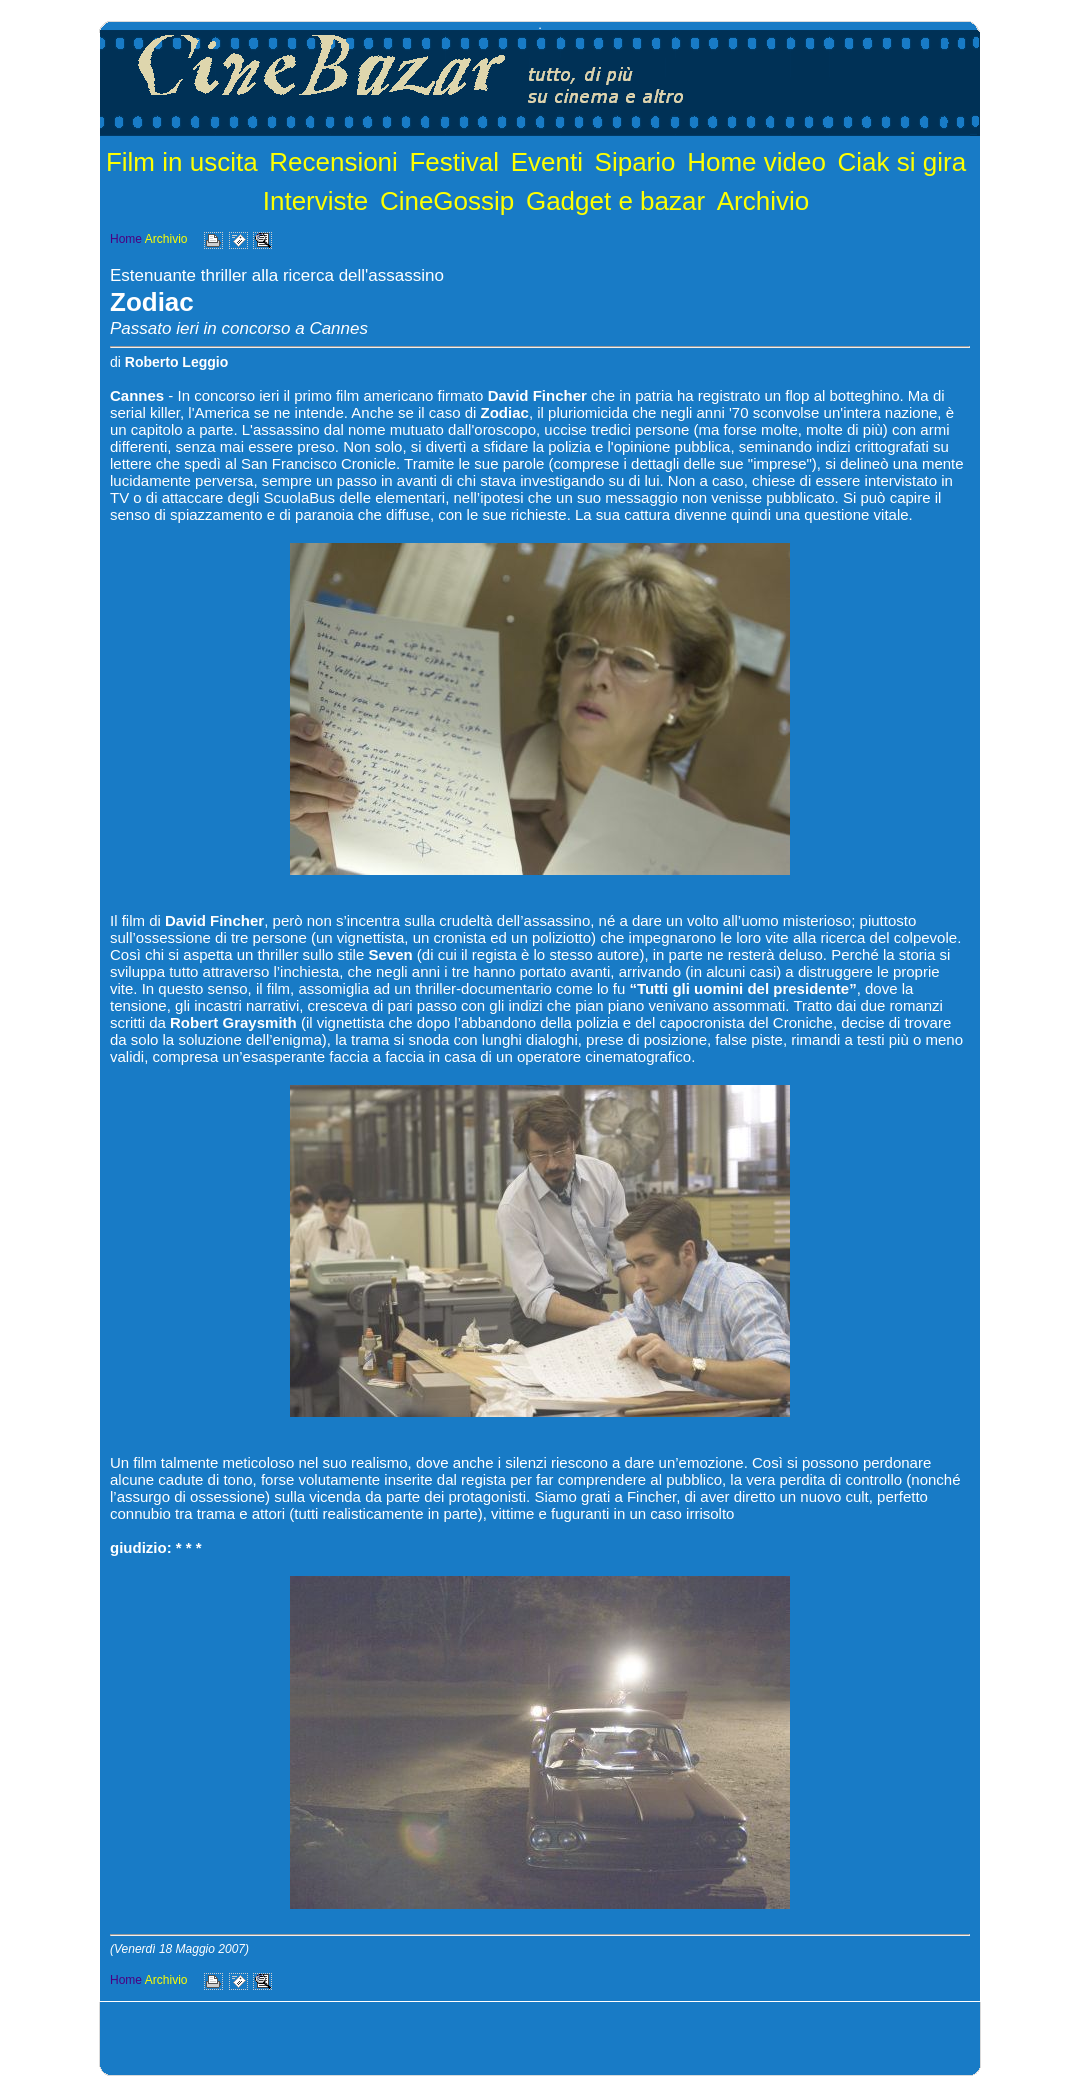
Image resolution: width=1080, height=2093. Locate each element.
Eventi (547, 162)
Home (126, 239)
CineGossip (447, 201)
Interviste (316, 201)
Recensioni (333, 162)
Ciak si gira (902, 162)
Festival (454, 162)
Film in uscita (182, 162)
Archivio (763, 201)
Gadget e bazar (615, 201)
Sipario (635, 162)
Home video (756, 162)
